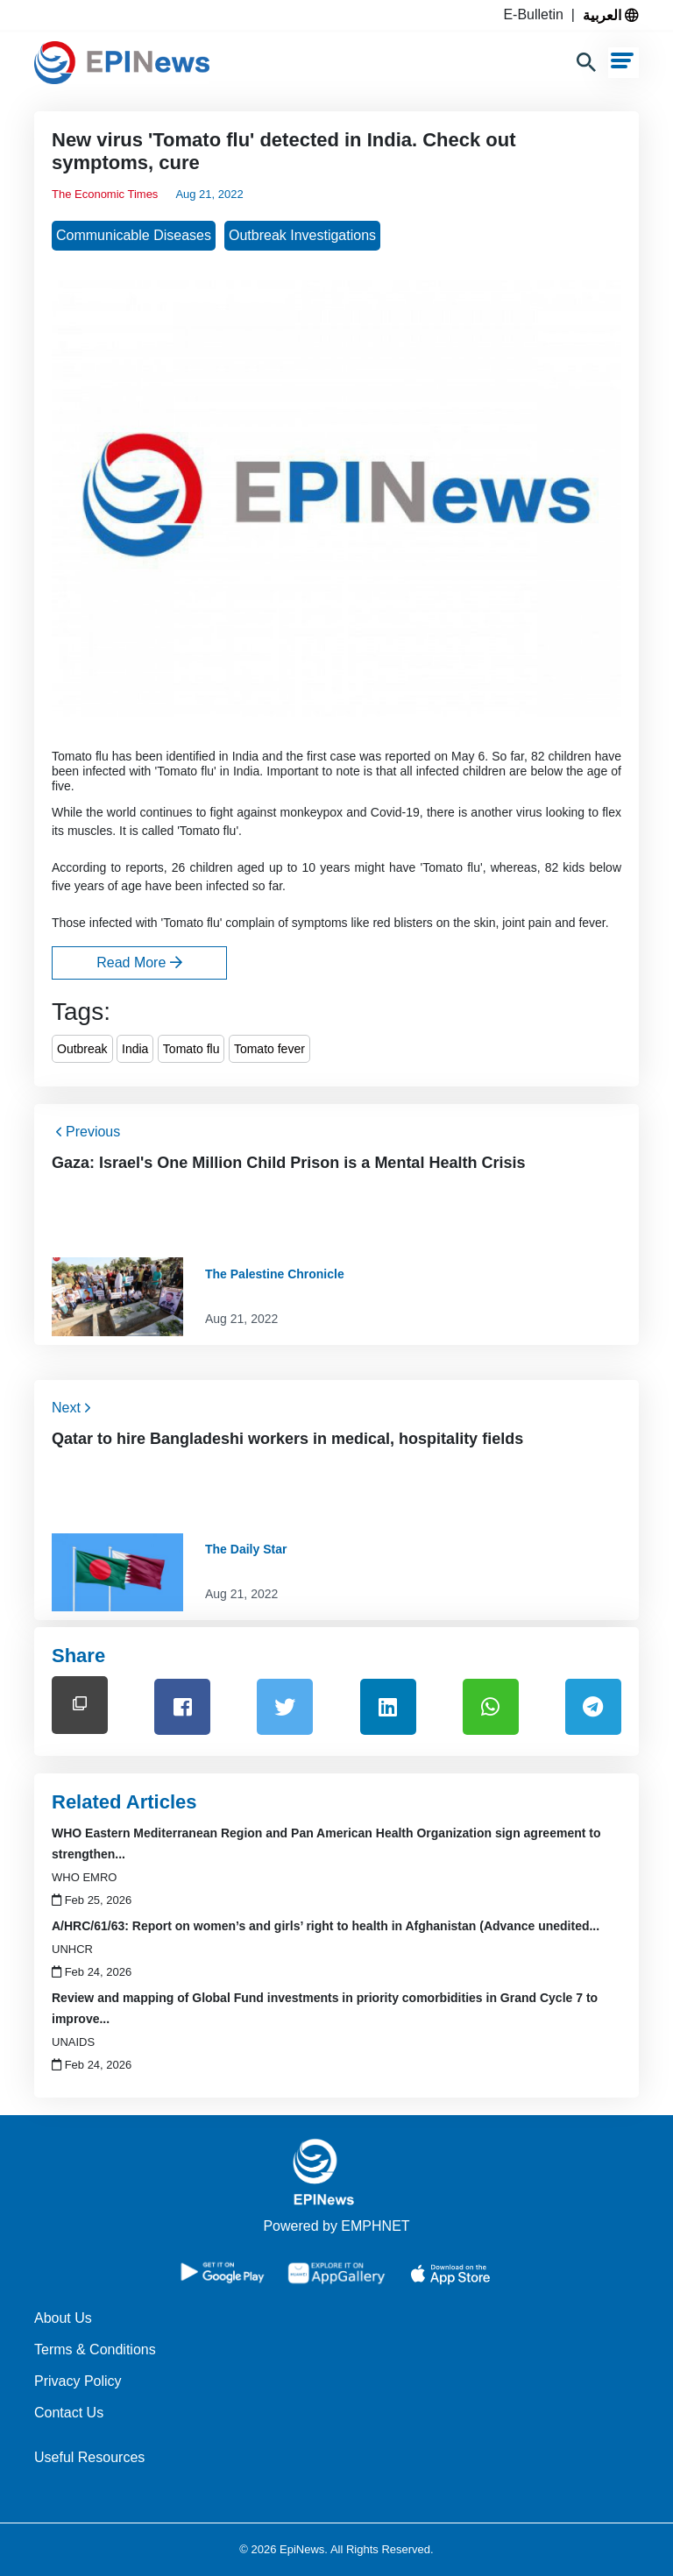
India (135, 1049)
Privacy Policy (78, 2381)
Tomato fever (269, 1049)
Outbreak (82, 1049)
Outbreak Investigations (302, 235)
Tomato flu (191, 1049)
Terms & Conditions (95, 2349)
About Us (63, 2318)
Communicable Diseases (133, 235)
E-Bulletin (536, 14)
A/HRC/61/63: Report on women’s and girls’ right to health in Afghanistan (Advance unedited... (325, 1926)
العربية (611, 15)
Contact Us (68, 2412)
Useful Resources (89, 2457)
